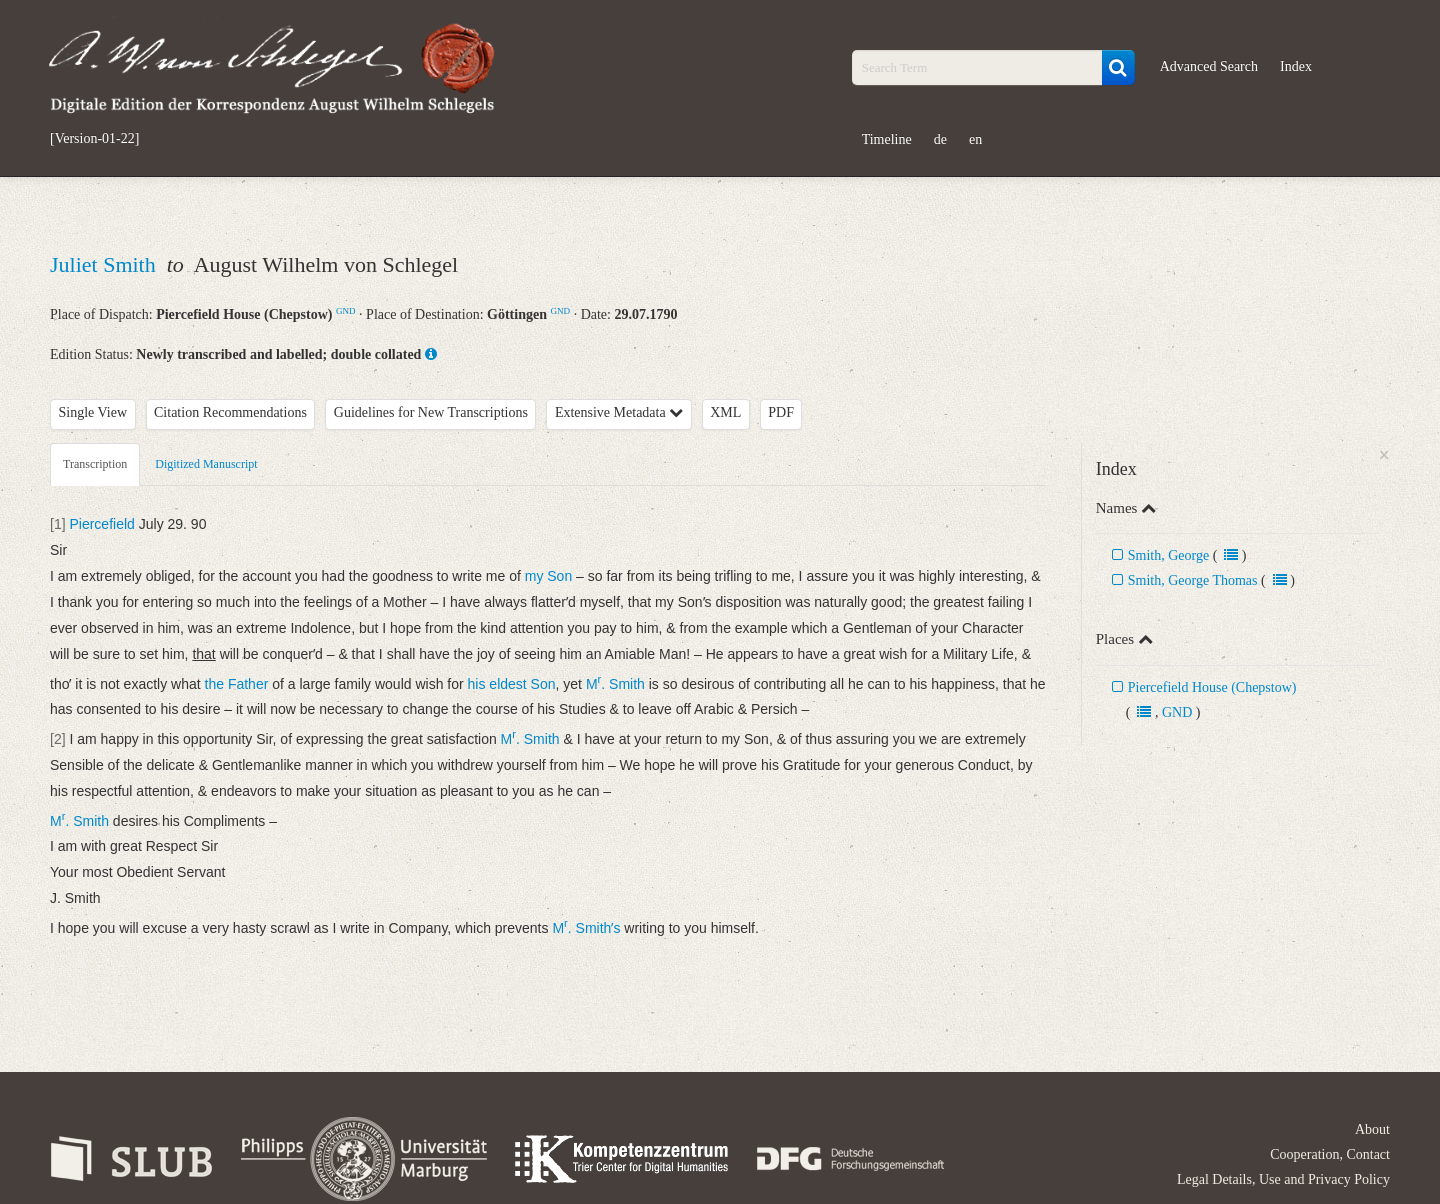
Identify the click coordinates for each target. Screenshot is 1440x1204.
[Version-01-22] (94, 139)
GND (346, 311)
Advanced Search (1209, 66)
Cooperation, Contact (1330, 1154)
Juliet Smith (105, 264)
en (975, 139)
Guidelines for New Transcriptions (431, 412)
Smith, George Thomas (1193, 580)
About (1372, 1129)
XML (725, 412)
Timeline (887, 139)
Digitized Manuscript (206, 464)
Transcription (95, 464)
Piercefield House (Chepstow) (1212, 687)
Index (1296, 66)
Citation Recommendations (230, 412)
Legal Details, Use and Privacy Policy (1283, 1179)
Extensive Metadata (619, 412)
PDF (781, 412)
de (940, 139)
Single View (93, 412)
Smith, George (1168, 555)
